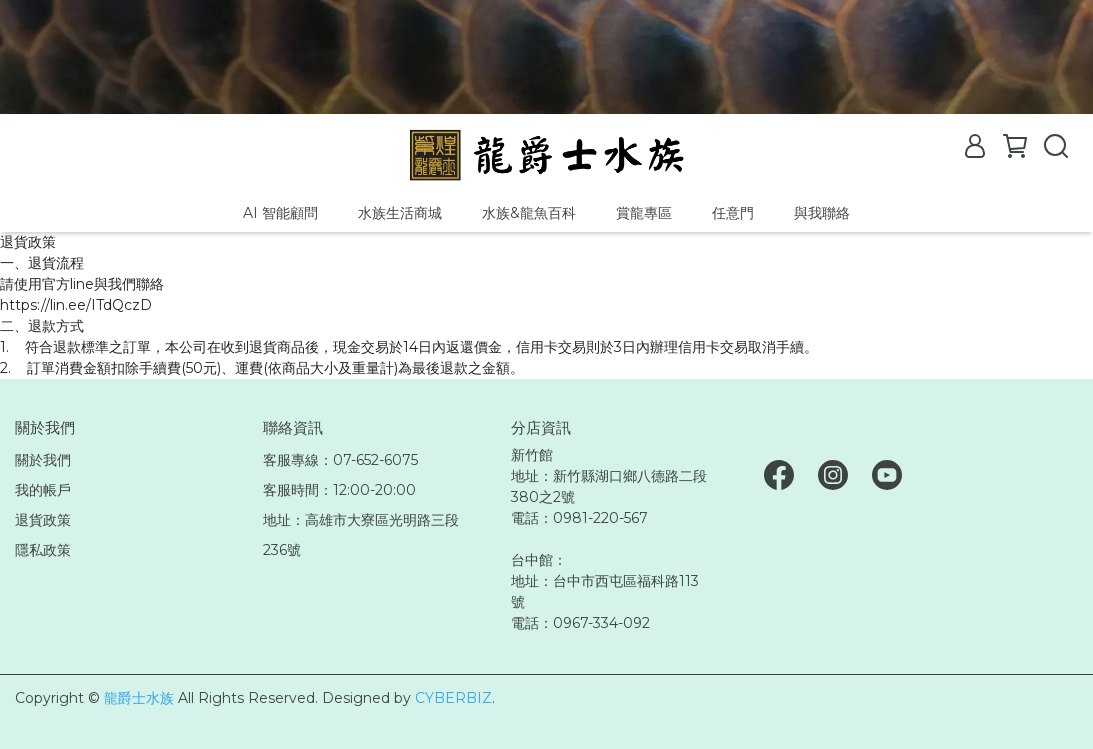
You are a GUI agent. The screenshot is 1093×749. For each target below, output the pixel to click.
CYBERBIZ (453, 698)
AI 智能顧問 (280, 213)
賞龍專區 (644, 213)
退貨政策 (43, 520)
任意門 (733, 213)
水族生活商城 (400, 213)
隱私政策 (43, 550)
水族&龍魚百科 (529, 213)
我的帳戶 (43, 490)
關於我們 (43, 460)
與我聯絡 (822, 213)
